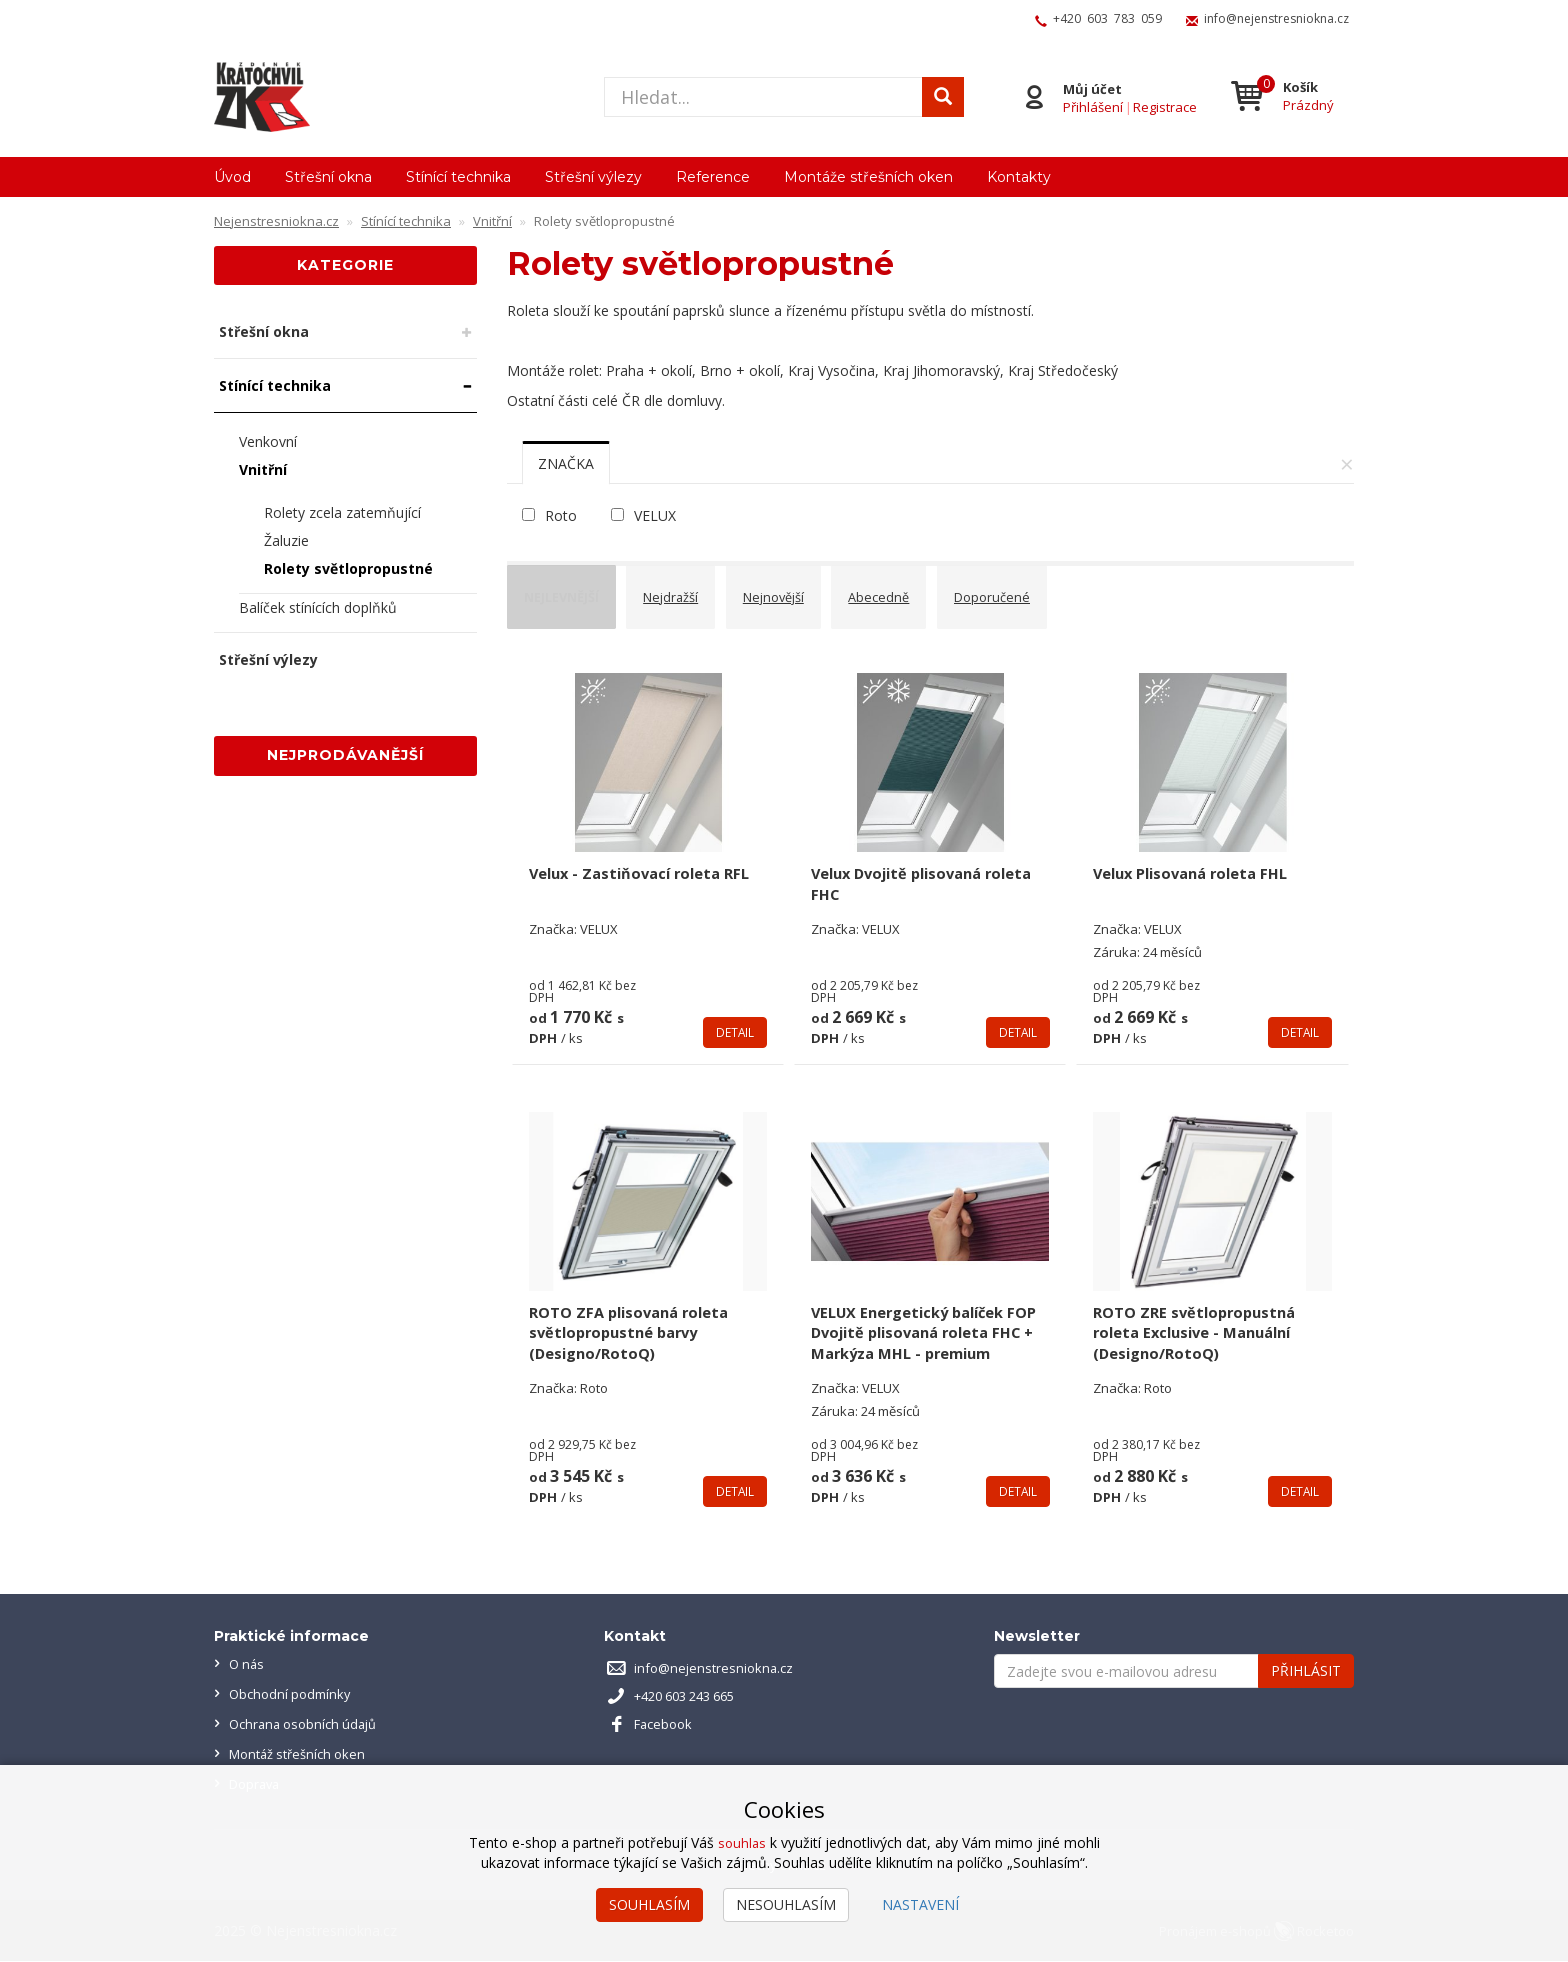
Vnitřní (263, 469)
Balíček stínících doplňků (318, 607)
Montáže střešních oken (868, 177)
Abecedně (927, 590)
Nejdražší (695, 590)
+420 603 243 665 (692, 1696)
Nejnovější (810, 590)
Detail (734, 1011)
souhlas (742, 1842)
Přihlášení (1090, 106)
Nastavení (920, 1904)
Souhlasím (649, 1904)
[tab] (566, 463)
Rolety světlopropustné (348, 568)
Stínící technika (458, 177)
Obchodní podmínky (293, 1694)
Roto (561, 515)
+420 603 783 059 (1107, 18)
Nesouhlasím (786, 1904)
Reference (713, 177)
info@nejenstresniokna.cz (1276, 18)
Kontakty (1019, 177)
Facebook (666, 1724)
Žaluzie (286, 540)
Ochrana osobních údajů (308, 1724)
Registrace (1162, 106)
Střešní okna (328, 177)
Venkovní (268, 441)
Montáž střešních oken (303, 1754)
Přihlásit (1306, 1671)
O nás (248, 1664)
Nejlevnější (572, 590)
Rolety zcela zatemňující (342, 512)
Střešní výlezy (593, 177)
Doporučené (1049, 590)
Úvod (232, 177)
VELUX (655, 515)
